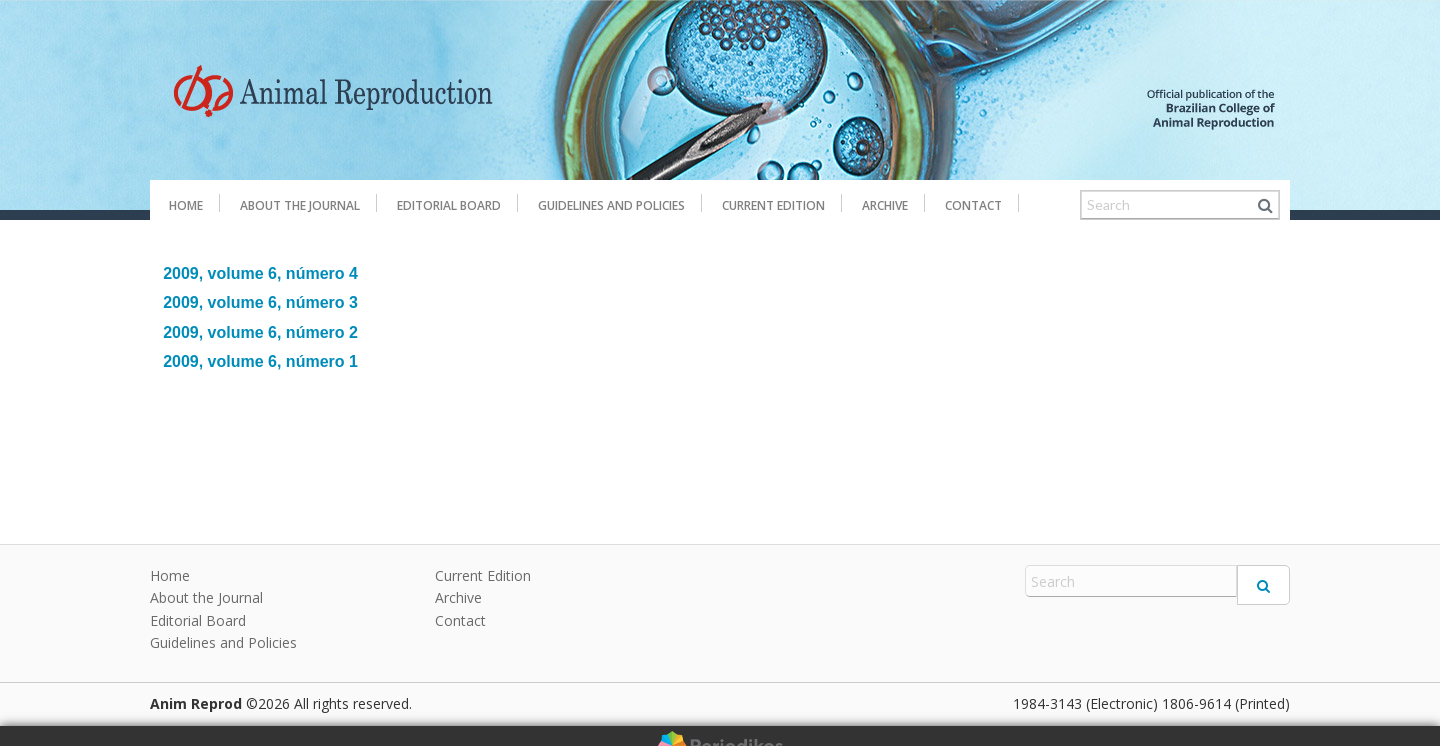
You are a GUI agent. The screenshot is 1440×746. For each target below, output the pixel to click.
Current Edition (773, 205)
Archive (885, 205)
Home (186, 205)
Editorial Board (449, 205)
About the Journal (300, 205)
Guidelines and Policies (611, 205)
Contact (973, 205)
